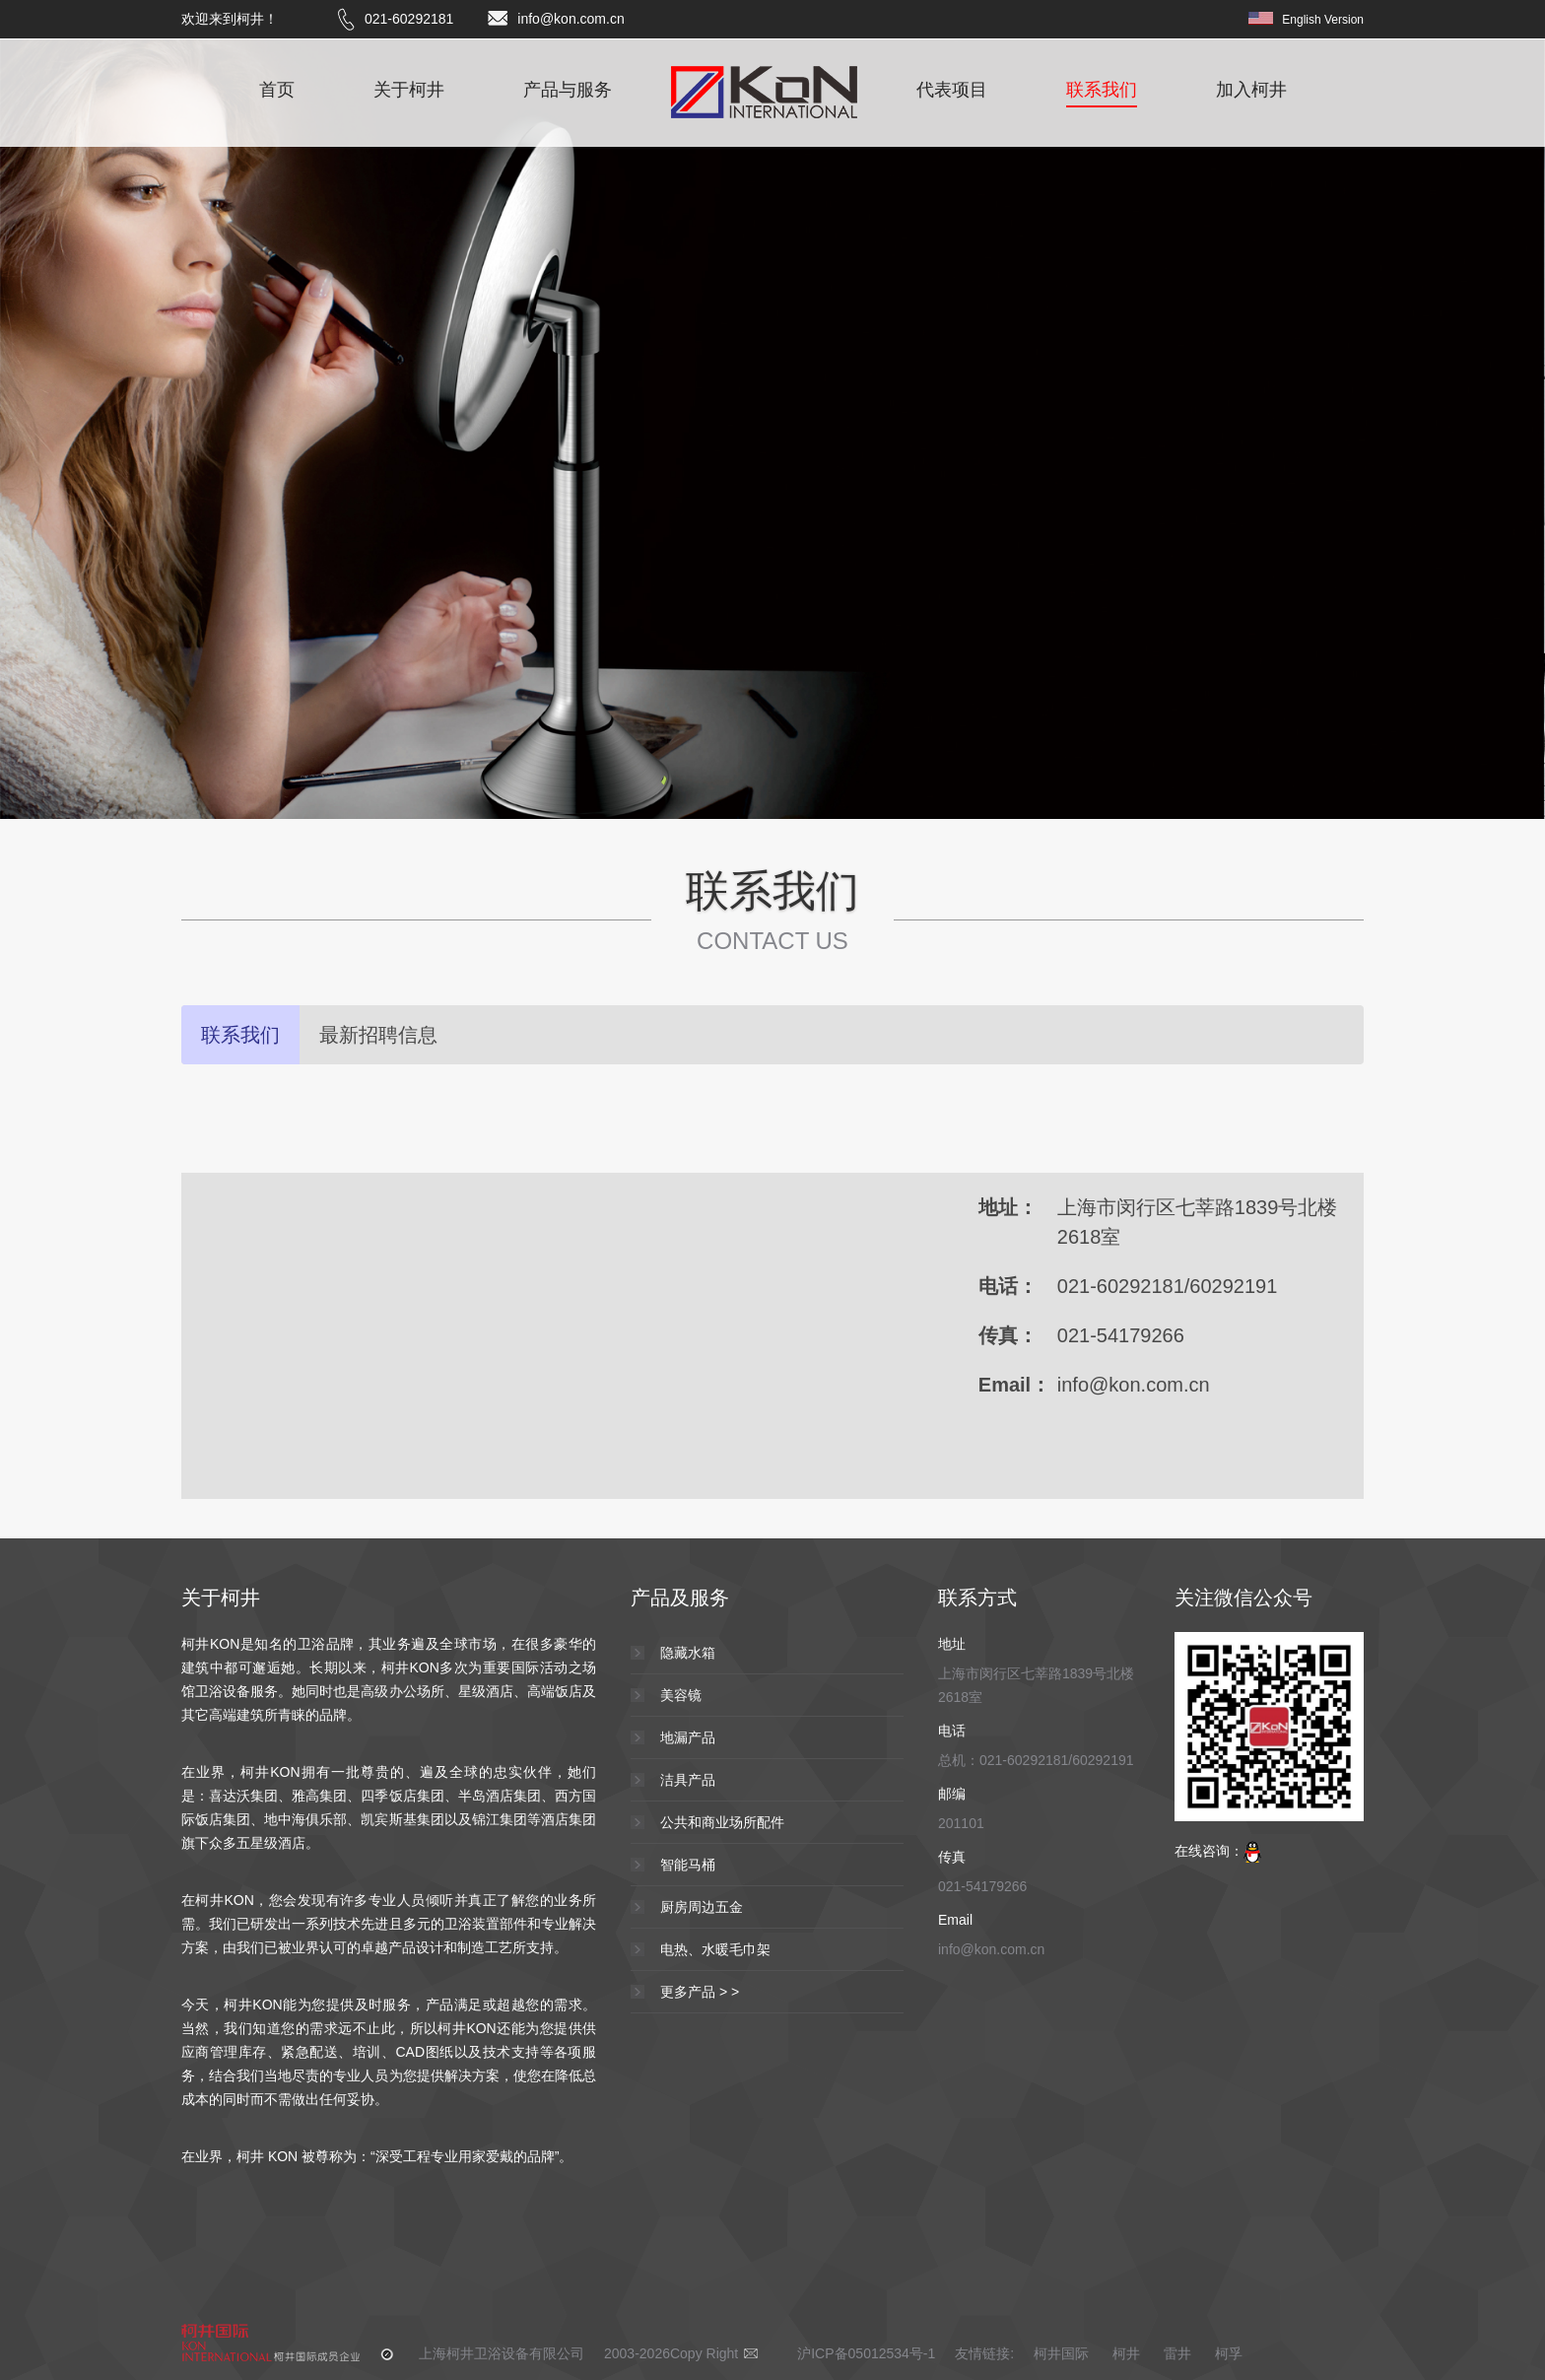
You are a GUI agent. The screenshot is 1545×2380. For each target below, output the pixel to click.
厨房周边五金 (701, 1907)
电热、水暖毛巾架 (715, 1949)
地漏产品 (687, 1737)
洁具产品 (687, 1780)
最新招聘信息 (378, 1035)
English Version (1323, 20)
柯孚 (1229, 2353)
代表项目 (951, 90)
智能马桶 (687, 1864)
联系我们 (1101, 90)
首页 (277, 90)
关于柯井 (408, 90)
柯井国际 (1063, 2353)
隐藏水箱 (687, 1653)
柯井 (1126, 2353)
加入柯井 (1251, 90)
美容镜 (681, 1695)
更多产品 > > (699, 1992)
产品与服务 (567, 90)
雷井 (1177, 2353)
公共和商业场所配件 (722, 1822)
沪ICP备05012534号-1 (866, 2353)
